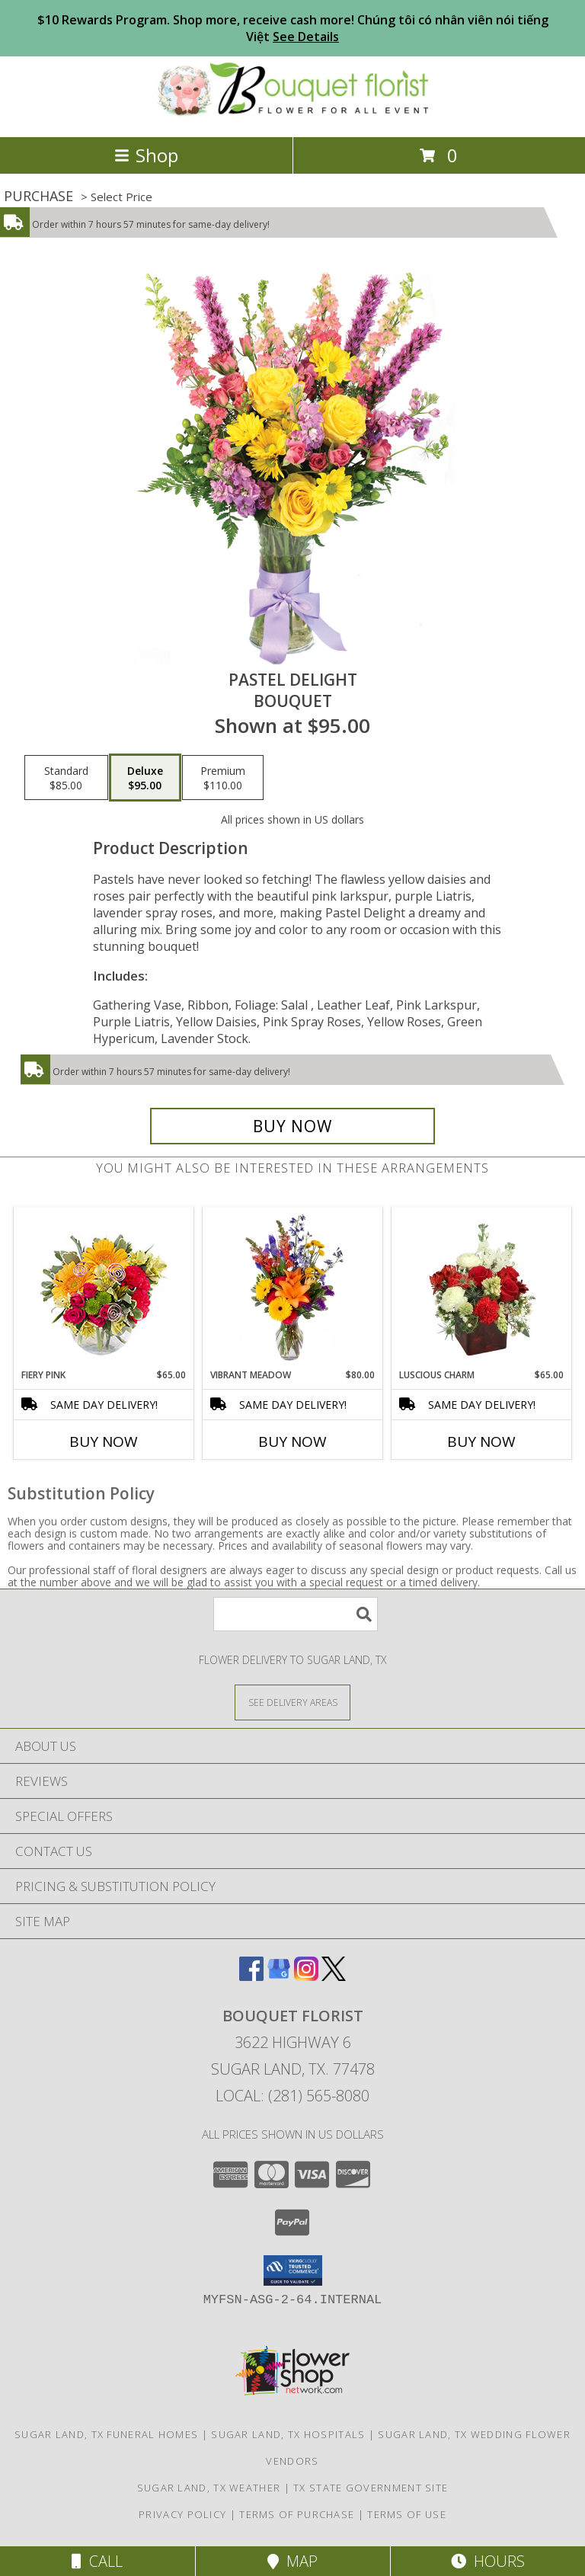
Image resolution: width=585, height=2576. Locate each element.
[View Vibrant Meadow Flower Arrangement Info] (292, 1288)
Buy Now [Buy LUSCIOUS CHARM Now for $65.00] (481, 1441)
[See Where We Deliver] (292, 1701)
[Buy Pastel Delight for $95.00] (292, 1126)
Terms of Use (406, 2514)
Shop (146, 155)
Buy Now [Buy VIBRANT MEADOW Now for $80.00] (292, 1441)
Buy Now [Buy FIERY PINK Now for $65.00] (103, 1441)
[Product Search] (295, 1614)
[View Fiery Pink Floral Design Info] (104, 1288)
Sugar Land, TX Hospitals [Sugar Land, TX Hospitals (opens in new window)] (288, 2434)
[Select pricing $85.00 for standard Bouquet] (66, 778)
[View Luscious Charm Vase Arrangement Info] (481, 1288)
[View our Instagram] (306, 1976)
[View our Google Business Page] (279, 1976)
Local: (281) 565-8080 (292, 2095)
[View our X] (333, 1976)
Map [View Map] (292, 2561)
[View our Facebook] (251, 1976)
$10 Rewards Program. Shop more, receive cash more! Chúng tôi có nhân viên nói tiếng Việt (292, 28)
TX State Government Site (370, 2487)
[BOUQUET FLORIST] (293, 114)
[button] (293, 2270)
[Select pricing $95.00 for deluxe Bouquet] (145, 778)
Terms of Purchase (296, 2514)
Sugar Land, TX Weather (209, 2487)
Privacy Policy (182, 2514)
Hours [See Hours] (488, 2561)
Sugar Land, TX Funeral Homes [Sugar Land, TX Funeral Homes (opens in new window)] (106, 2434)
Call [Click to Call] (97, 2561)
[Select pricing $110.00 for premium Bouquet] (223, 778)
